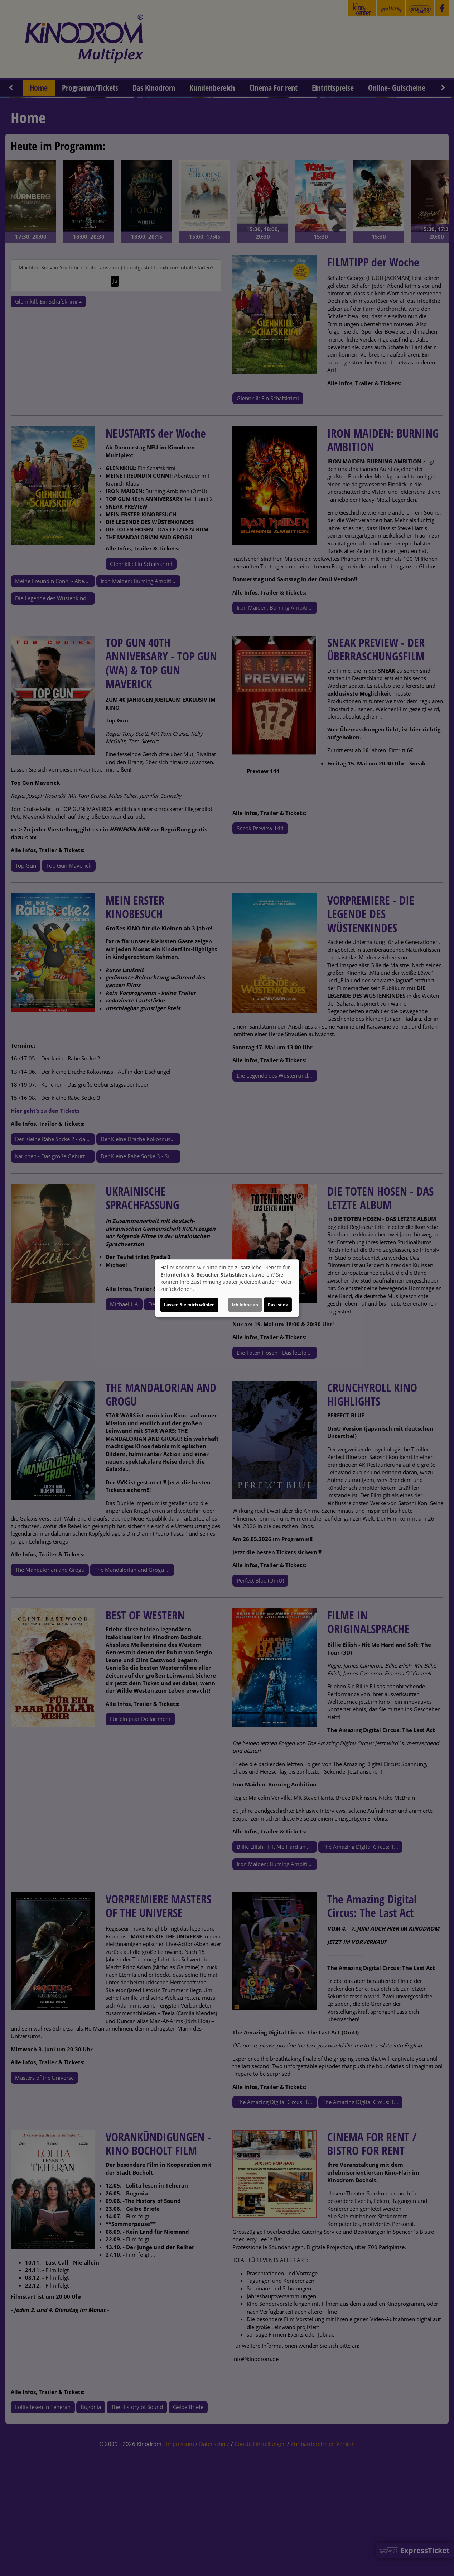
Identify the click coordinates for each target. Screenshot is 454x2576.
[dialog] (227, 1288)
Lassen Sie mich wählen (189, 1305)
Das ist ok (277, 1305)
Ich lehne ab (245, 1305)
